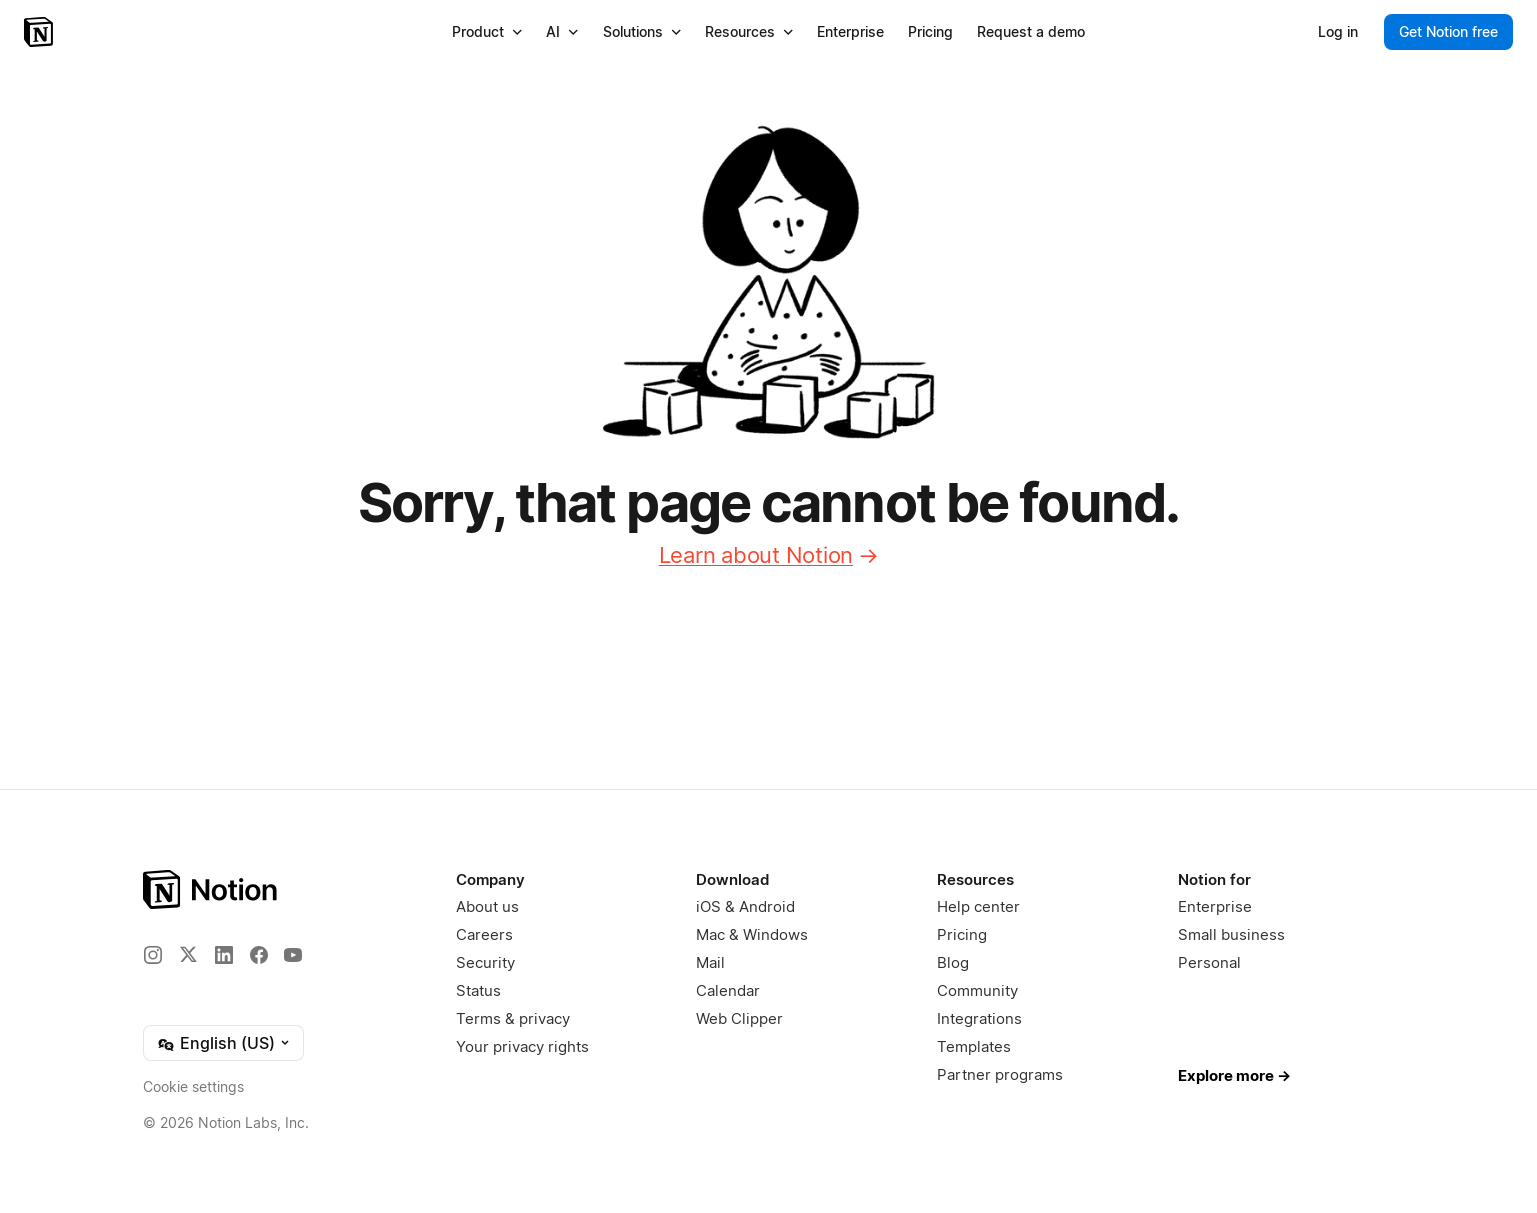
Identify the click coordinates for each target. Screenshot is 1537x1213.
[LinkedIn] (224, 955)
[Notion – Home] (40, 32)
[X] (188, 954)
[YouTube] (293, 955)
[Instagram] (153, 955)
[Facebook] (259, 955)
